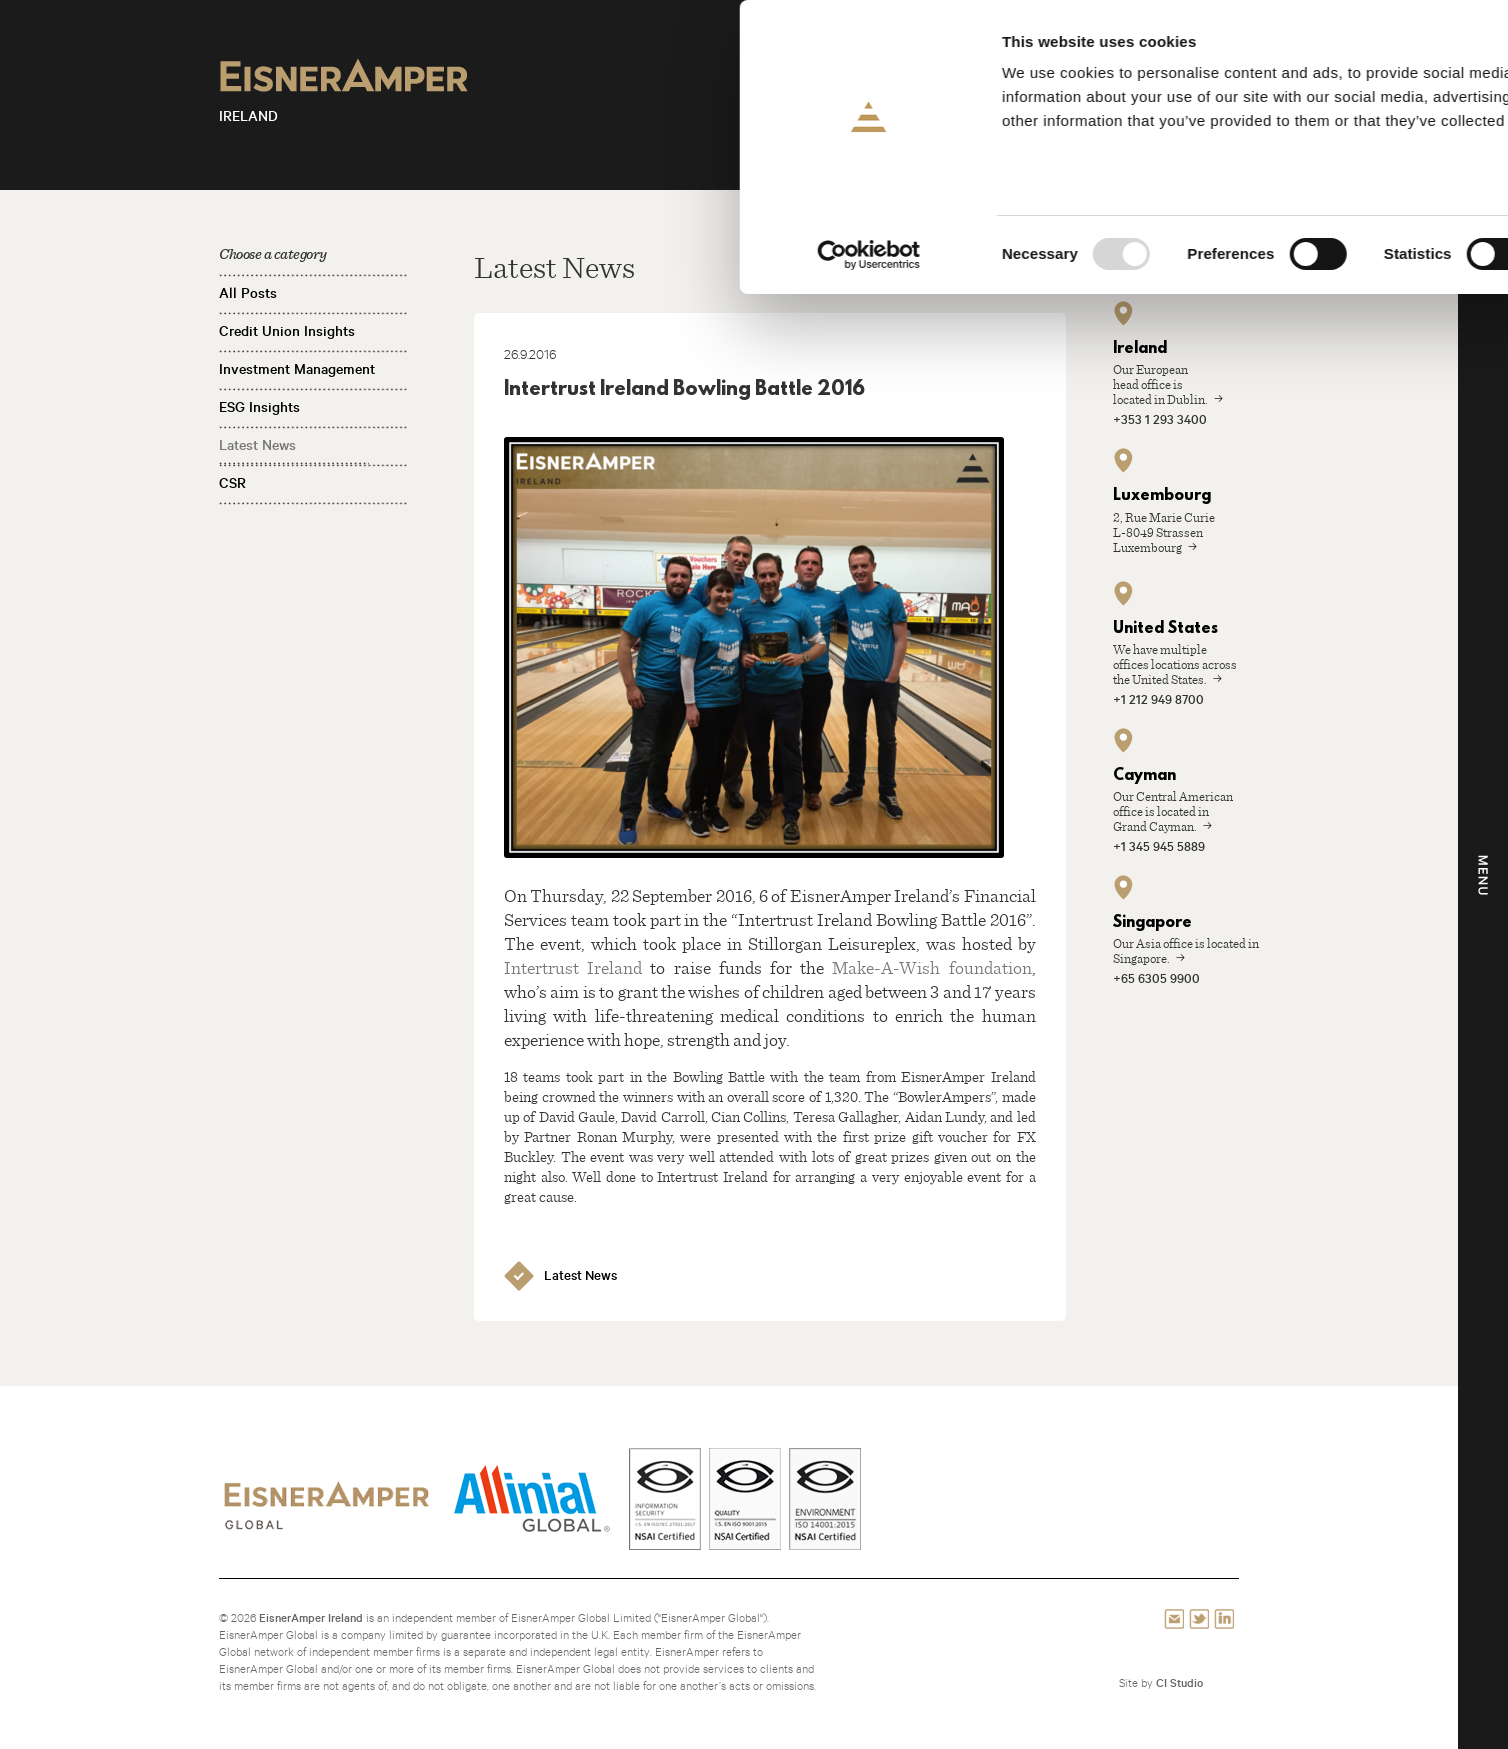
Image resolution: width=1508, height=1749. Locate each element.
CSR (232, 483)
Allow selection (1341, 108)
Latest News (257, 445)
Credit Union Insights (287, 331)
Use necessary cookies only (1340, 166)
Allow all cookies (1341, 49)
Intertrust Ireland (573, 967)
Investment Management (297, 369)
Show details (1049, 254)
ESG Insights (259, 407)
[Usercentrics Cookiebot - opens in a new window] (129, 255)
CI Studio (1179, 1682)
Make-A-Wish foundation (931, 967)
